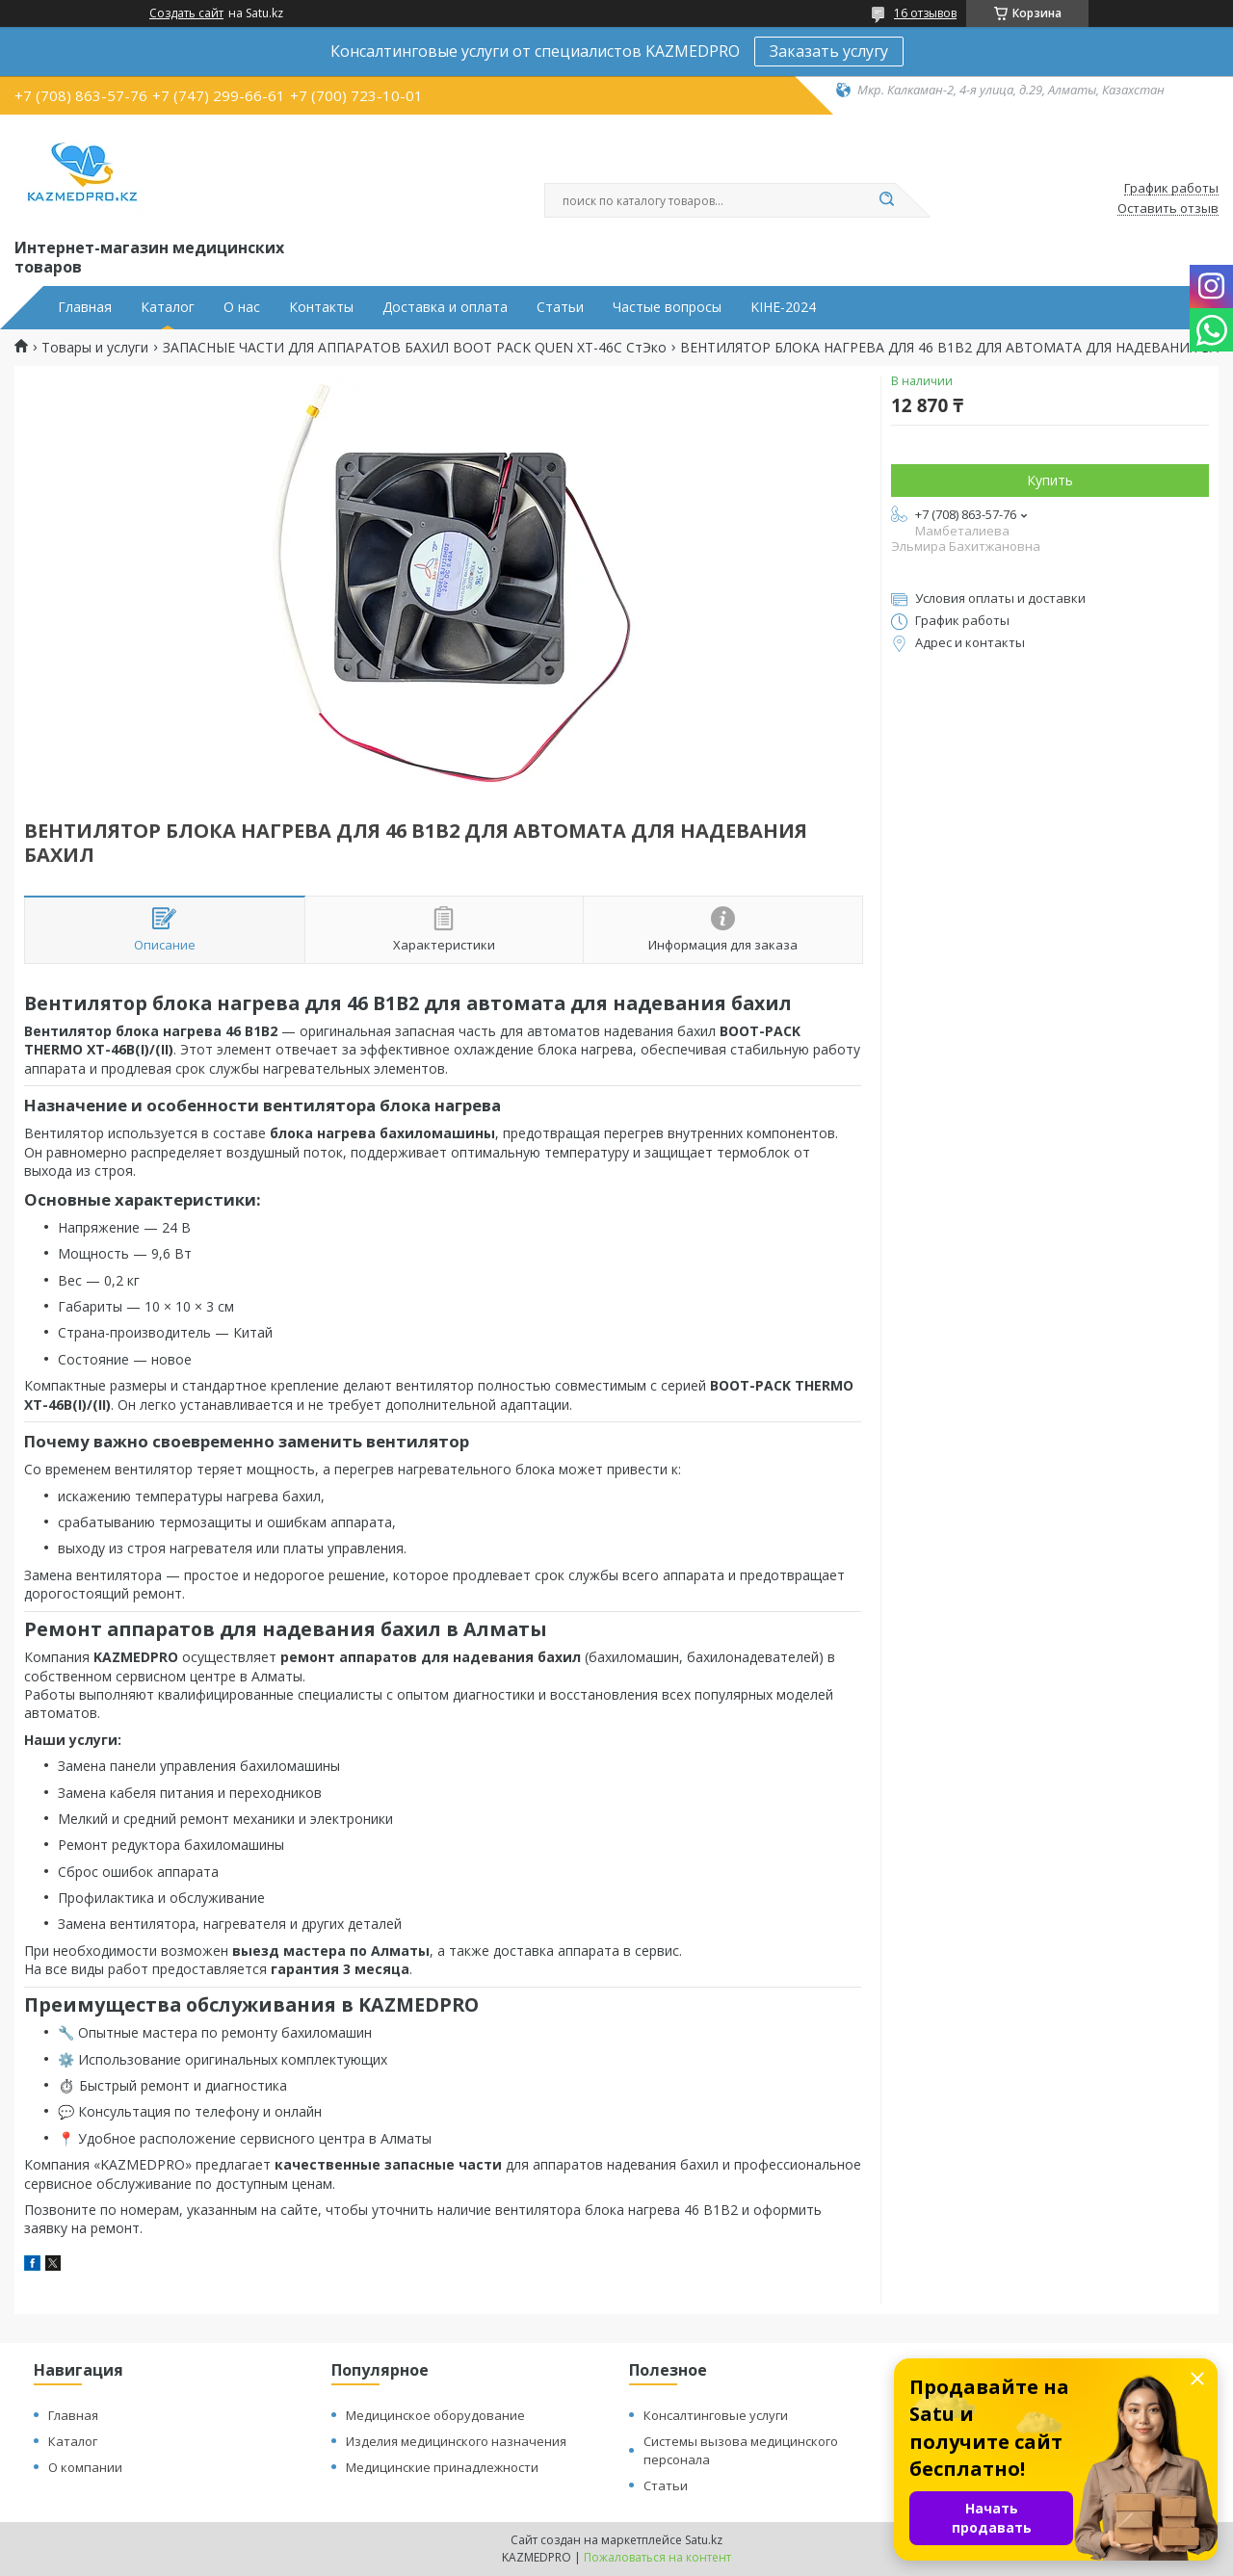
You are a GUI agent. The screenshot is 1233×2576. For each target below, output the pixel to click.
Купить (1050, 480)
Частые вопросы (667, 307)
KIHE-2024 (783, 307)
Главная (85, 307)
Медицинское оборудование (435, 2415)
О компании (85, 2467)
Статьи (560, 307)
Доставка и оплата (445, 307)
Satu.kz (703, 2540)
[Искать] (886, 200)
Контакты (321, 307)
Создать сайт (186, 13)
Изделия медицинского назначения (456, 2441)
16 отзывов (925, 13)
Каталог (168, 307)
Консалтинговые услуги (715, 2415)
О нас (241, 307)
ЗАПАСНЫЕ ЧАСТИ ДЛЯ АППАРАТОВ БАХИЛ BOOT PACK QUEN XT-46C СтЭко (415, 347)
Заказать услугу (829, 51)
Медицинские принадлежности (442, 2467)
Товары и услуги (94, 347)
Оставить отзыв (1168, 209)
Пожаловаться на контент (657, 2557)
